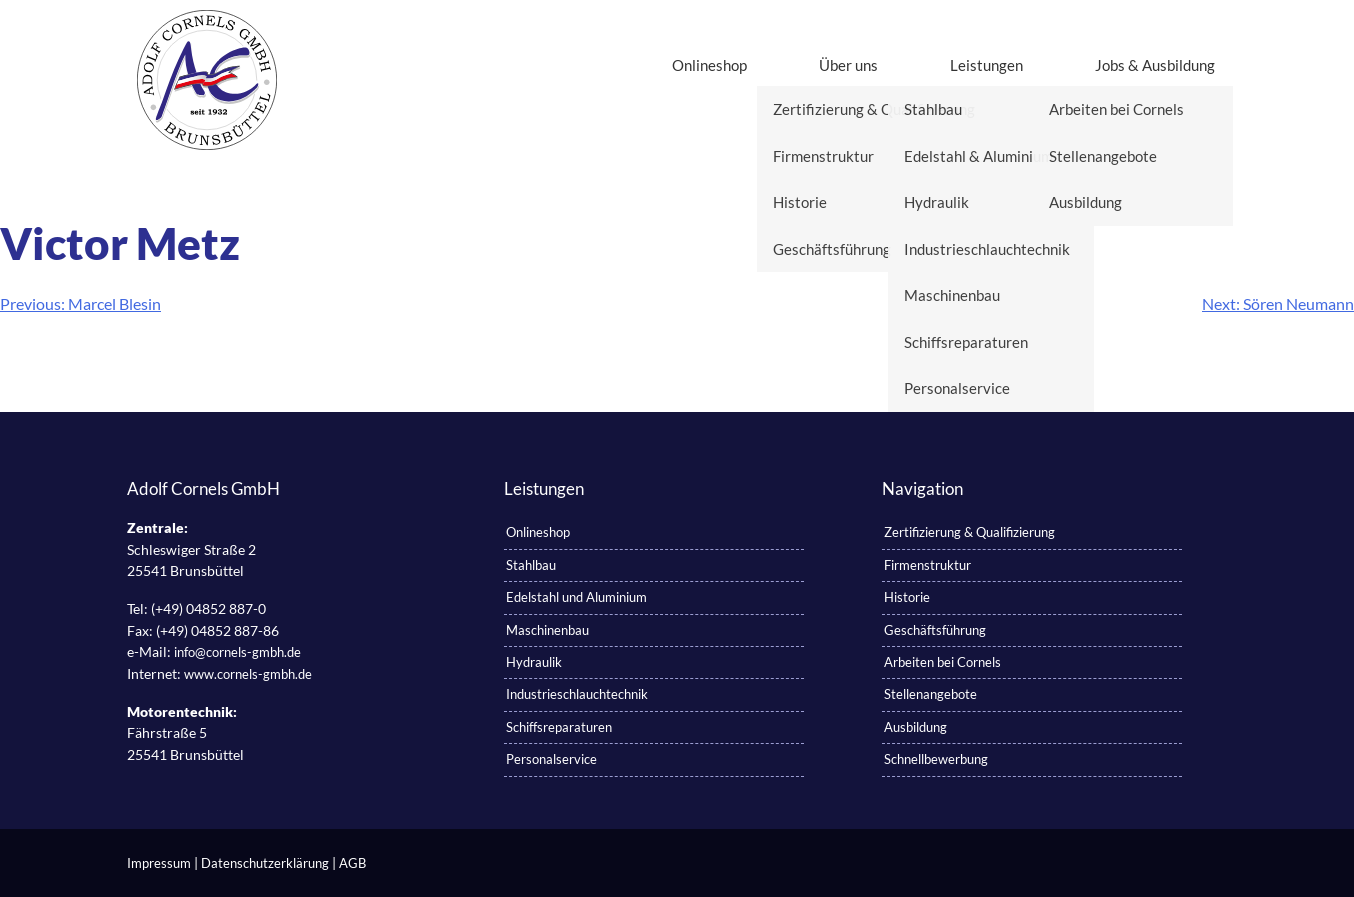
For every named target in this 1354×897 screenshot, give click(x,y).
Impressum (159, 863)
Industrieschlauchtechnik (577, 694)
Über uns (848, 65)
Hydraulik (534, 662)
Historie (907, 597)
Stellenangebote (930, 694)
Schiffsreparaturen (559, 727)
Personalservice (551, 759)
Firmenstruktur (927, 565)
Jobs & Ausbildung (1155, 65)
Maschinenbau (547, 630)
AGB (352, 863)
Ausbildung (915, 727)
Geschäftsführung (935, 630)
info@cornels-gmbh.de (237, 652)
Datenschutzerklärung (265, 863)
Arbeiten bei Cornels (942, 662)
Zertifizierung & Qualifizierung (969, 532)
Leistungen (986, 65)
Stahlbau (531, 565)
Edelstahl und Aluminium (576, 597)
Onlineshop (709, 65)
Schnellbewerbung (936, 759)
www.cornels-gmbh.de (248, 674)
